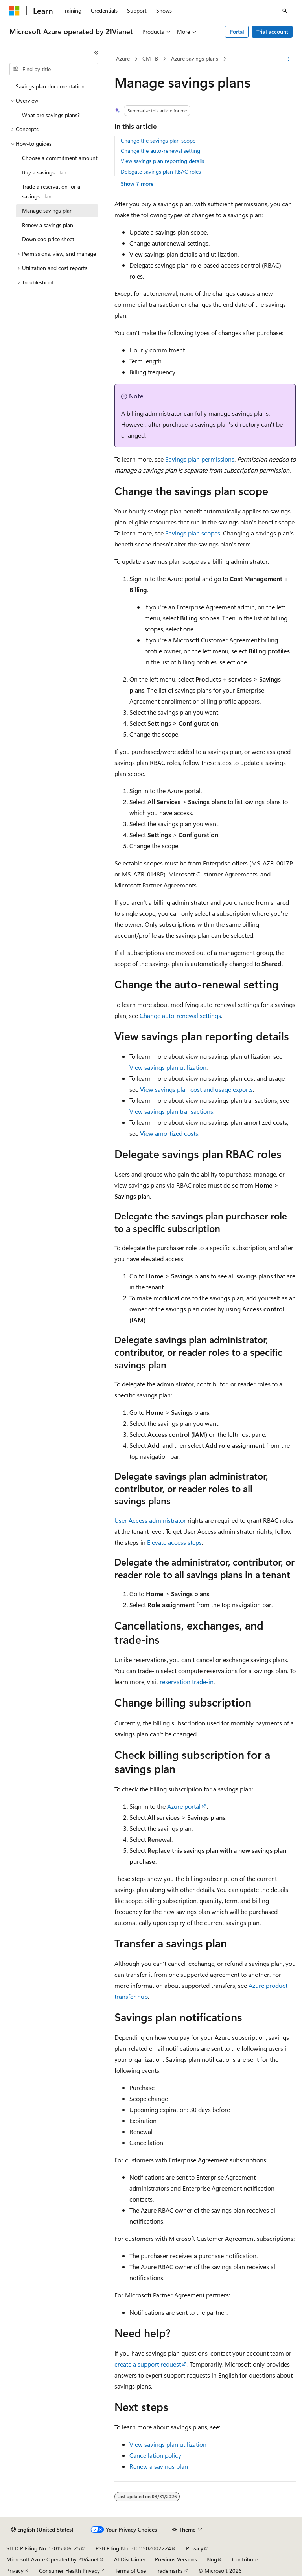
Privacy (194, 2548)
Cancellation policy (155, 2455)
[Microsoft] (14, 11)
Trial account (272, 31)
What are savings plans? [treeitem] (51, 115)
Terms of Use (130, 2570)
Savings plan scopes (192, 533)
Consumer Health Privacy (69, 2570)
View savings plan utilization (167, 1067)
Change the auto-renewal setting (160, 150)
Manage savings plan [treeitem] (47, 210)
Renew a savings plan (158, 2466)
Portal (237, 31)
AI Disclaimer (129, 2559)
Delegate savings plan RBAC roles (161, 171)
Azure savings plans (194, 58)
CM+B (150, 58)
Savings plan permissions (199, 459)
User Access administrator (150, 1520)
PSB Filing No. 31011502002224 (133, 2548)
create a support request (147, 2364)
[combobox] (53, 69)
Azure (123, 58)
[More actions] (289, 59)
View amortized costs (169, 1133)
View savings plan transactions (171, 1111)
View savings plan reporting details (162, 161)
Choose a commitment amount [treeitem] (60, 157)
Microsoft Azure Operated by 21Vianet (52, 2559)
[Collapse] (96, 53)
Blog (211, 2559)
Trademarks (169, 2570)
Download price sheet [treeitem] (48, 239)
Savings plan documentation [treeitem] (50, 86)
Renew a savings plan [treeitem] (47, 225)
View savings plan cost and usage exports (196, 1089)
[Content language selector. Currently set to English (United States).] (42, 2529)
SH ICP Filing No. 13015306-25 (43, 2548)
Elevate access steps (174, 1542)
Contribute (245, 2559)
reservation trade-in (187, 1682)
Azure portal (184, 1806)
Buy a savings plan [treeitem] (44, 172)
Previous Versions (176, 2559)
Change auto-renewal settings (180, 1015)
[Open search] (285, 11)
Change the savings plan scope (158, 140)
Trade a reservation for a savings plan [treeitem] (51, 191)
